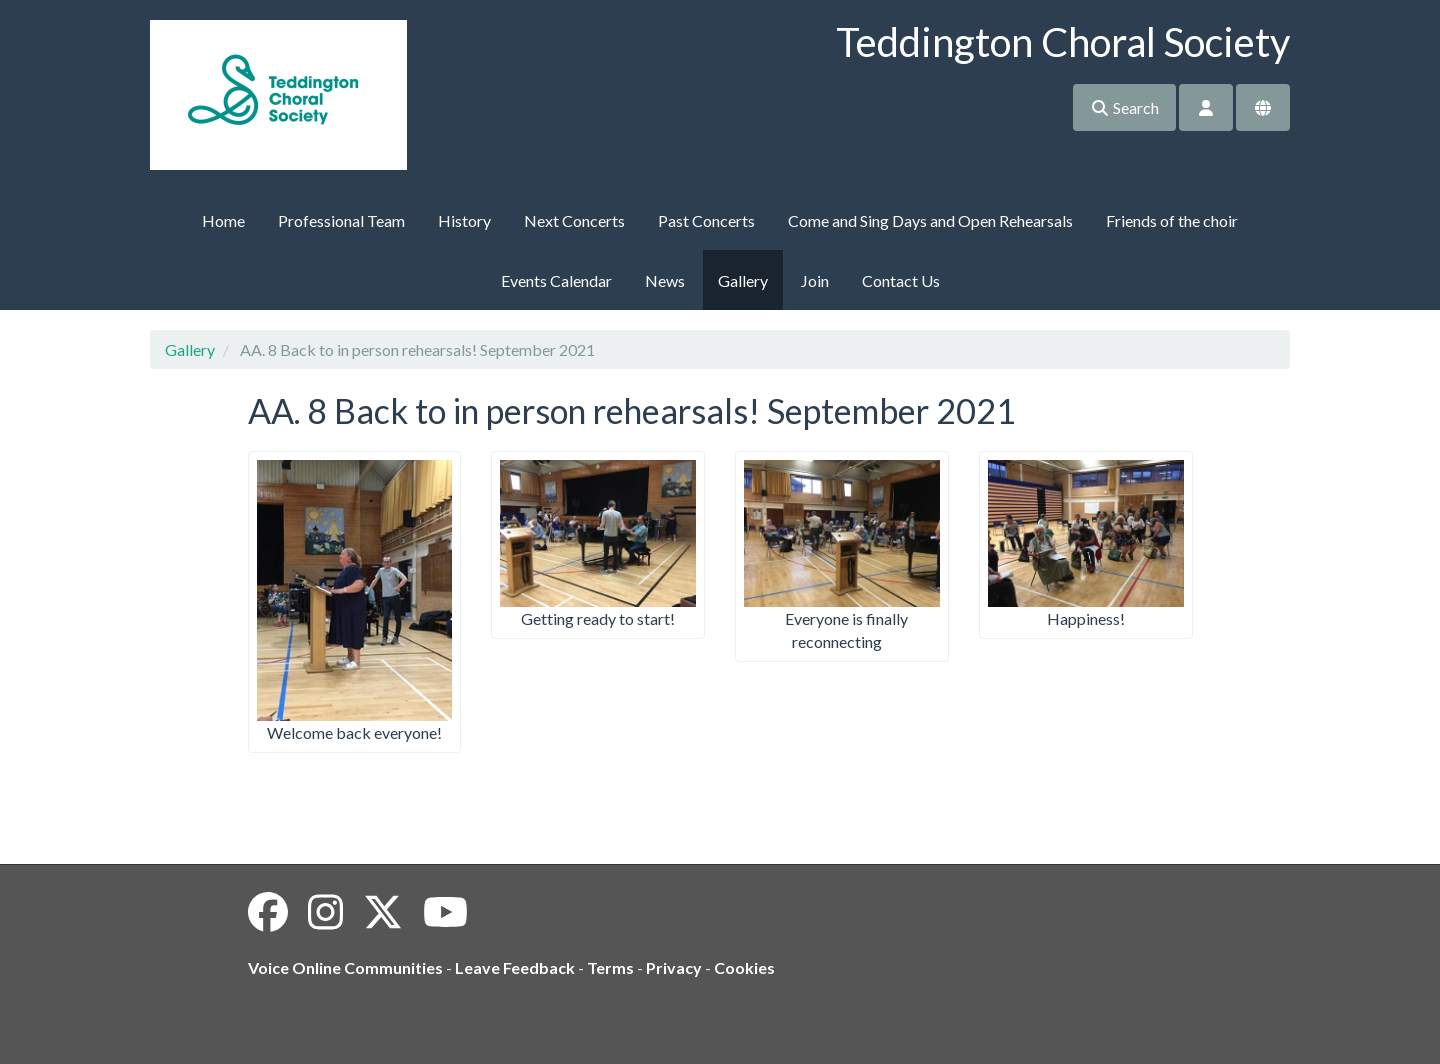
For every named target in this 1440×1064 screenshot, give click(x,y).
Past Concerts (706, 220)
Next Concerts (574, 220)
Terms (610, 967)
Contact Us (901, 280)
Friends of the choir (1172, 220)
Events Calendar (556, 280)
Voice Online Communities (345, 967)
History (464, 220)
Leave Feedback (515, 967)
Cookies (744, 967)
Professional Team (341, 220)
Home (223, 220)
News (665, 280)
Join (815, 280)
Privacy (674, 967)
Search (1124, 107)
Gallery (743, 280)
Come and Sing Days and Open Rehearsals (930, 220)
